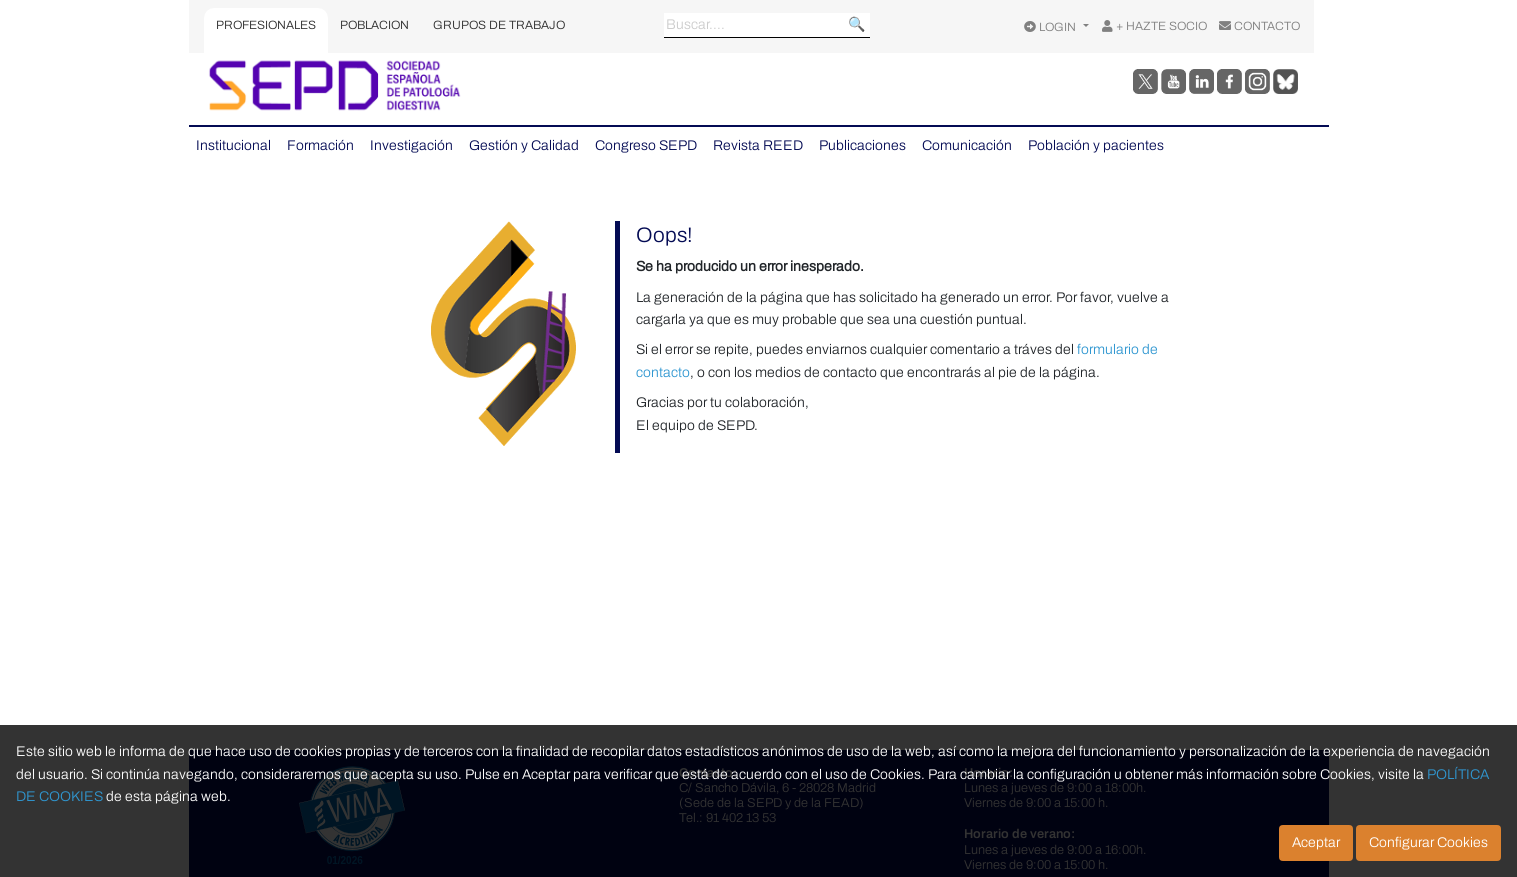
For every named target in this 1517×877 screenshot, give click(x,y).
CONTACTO (1259, 26)
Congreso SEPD (646, 145)
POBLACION (374, 25)
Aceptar (1316, 842)
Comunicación (967, 145)
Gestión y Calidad (524, 145)
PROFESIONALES (266, 25)
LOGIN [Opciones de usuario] (1051, 27)
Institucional (233, 145)
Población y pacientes (1096, 145)
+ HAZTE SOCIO (1154, 26)
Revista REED (758, 145)
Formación (320, 145)
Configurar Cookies (1428, 842)
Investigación (411, 145)
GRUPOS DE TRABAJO (499, 25)
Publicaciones (862, 145)
